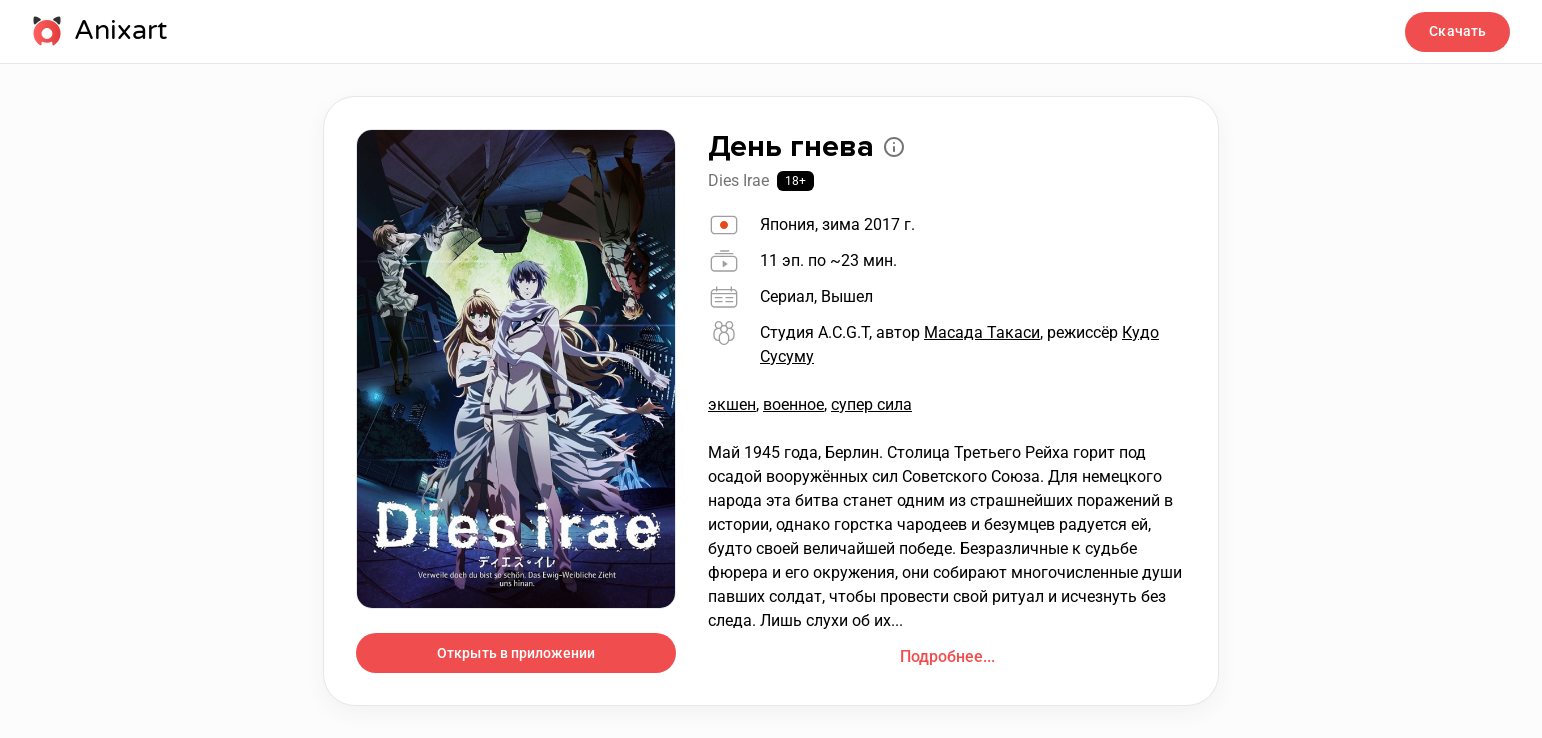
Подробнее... (947, 656)
